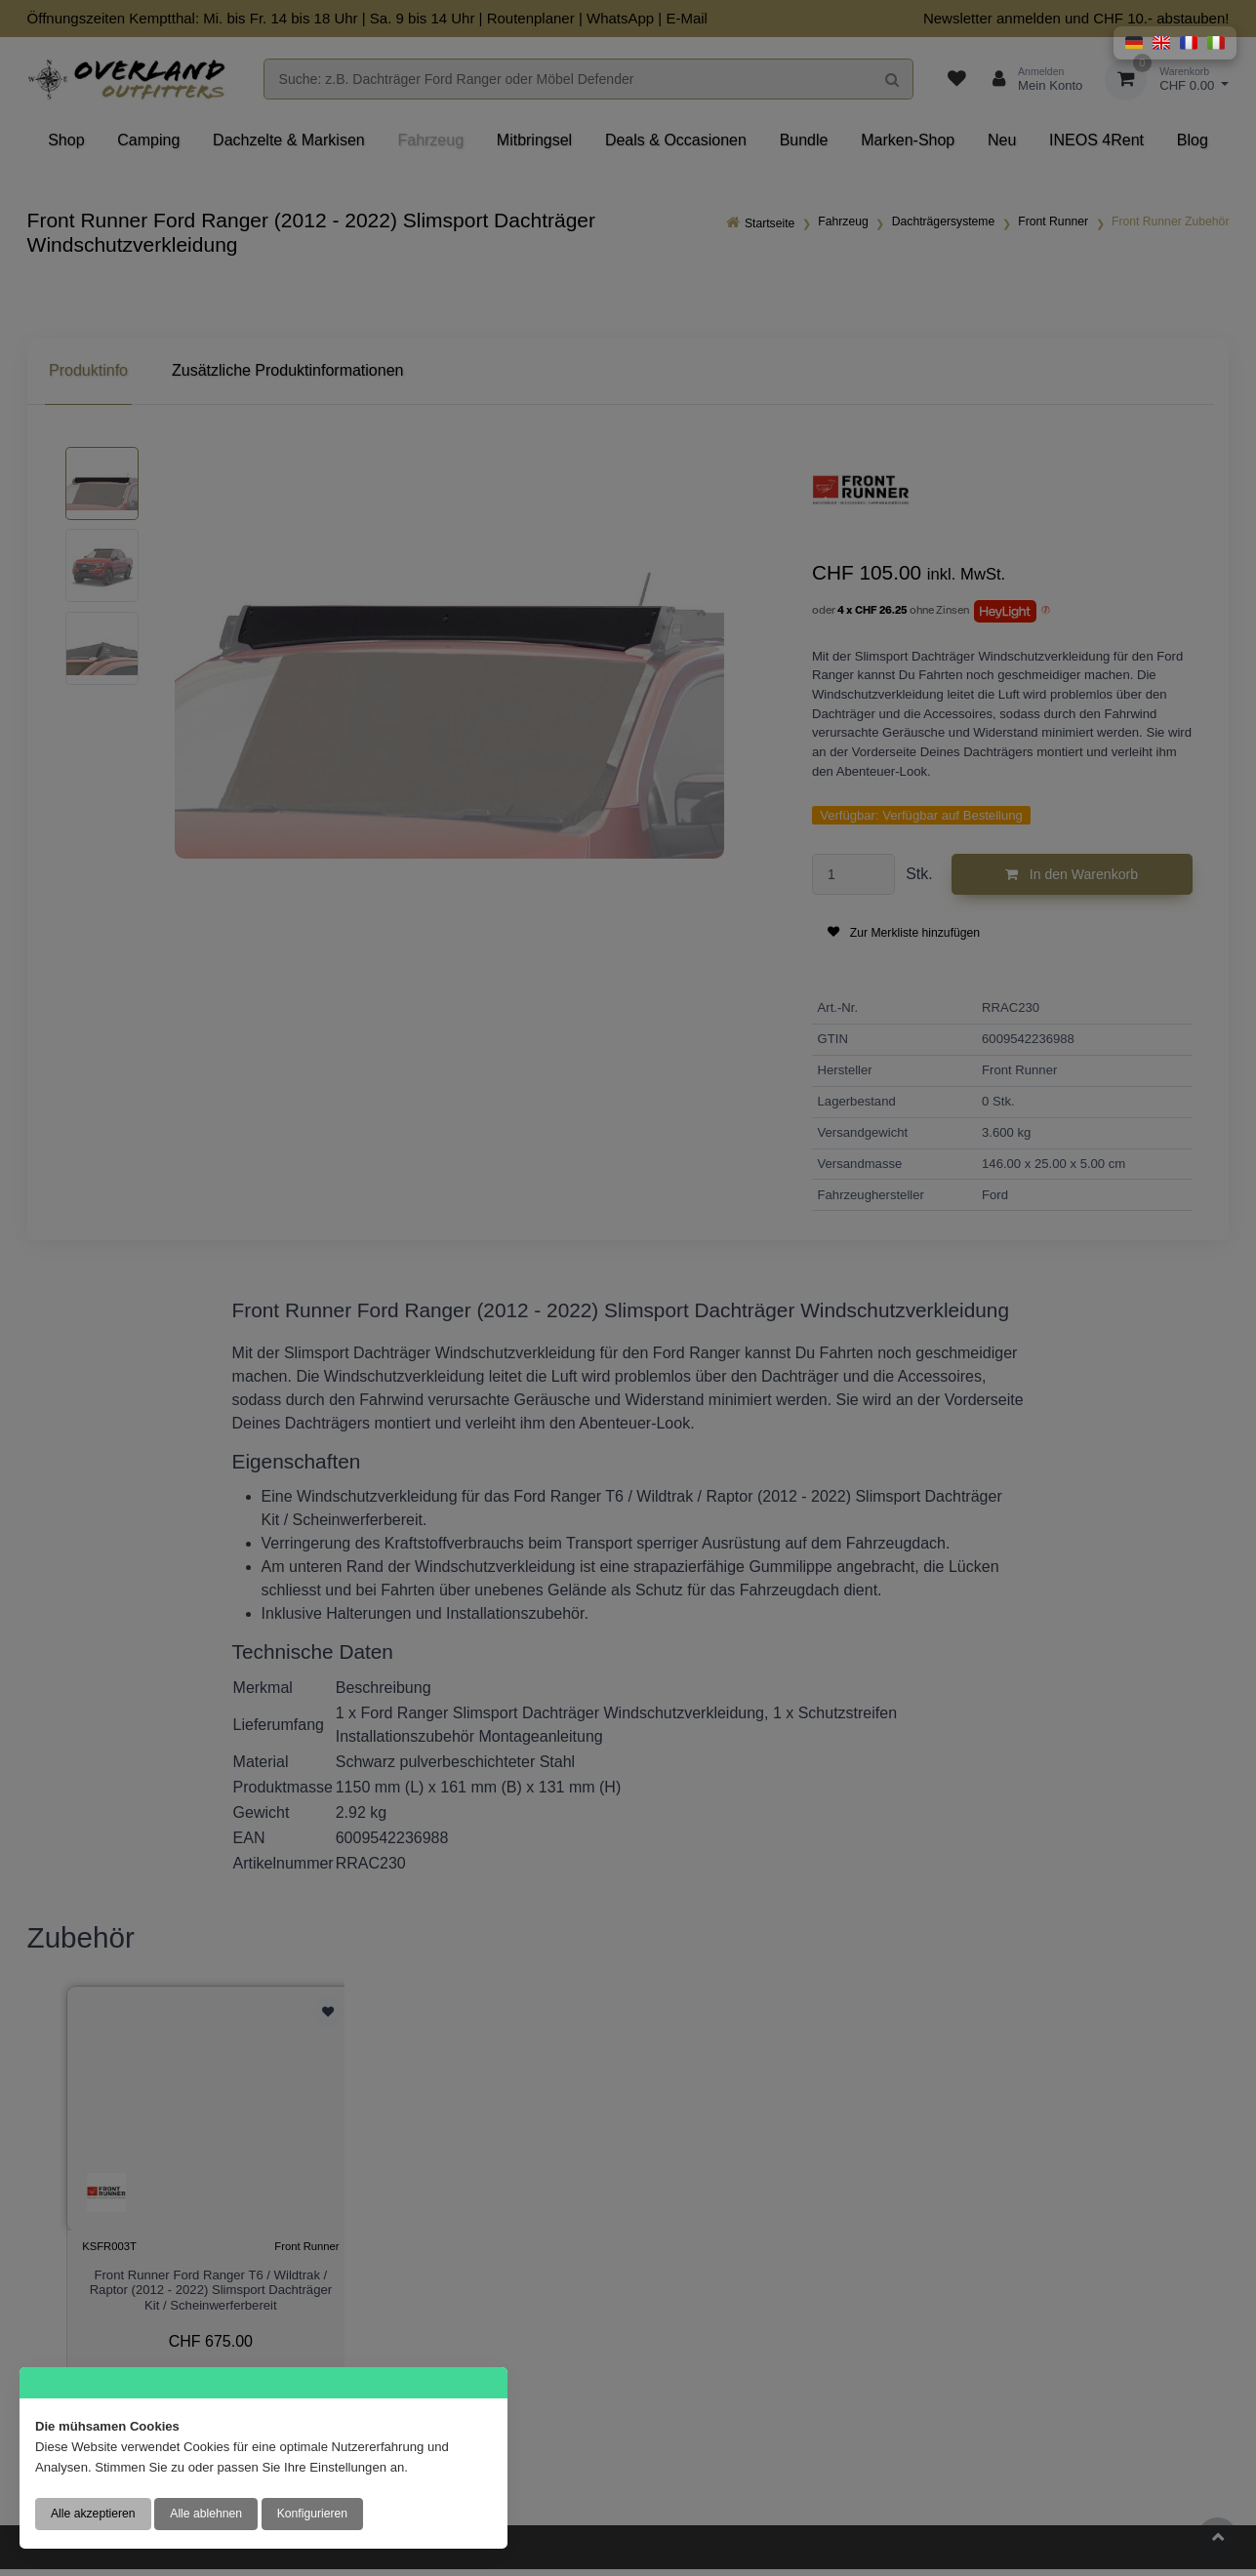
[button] (1134, 43)
